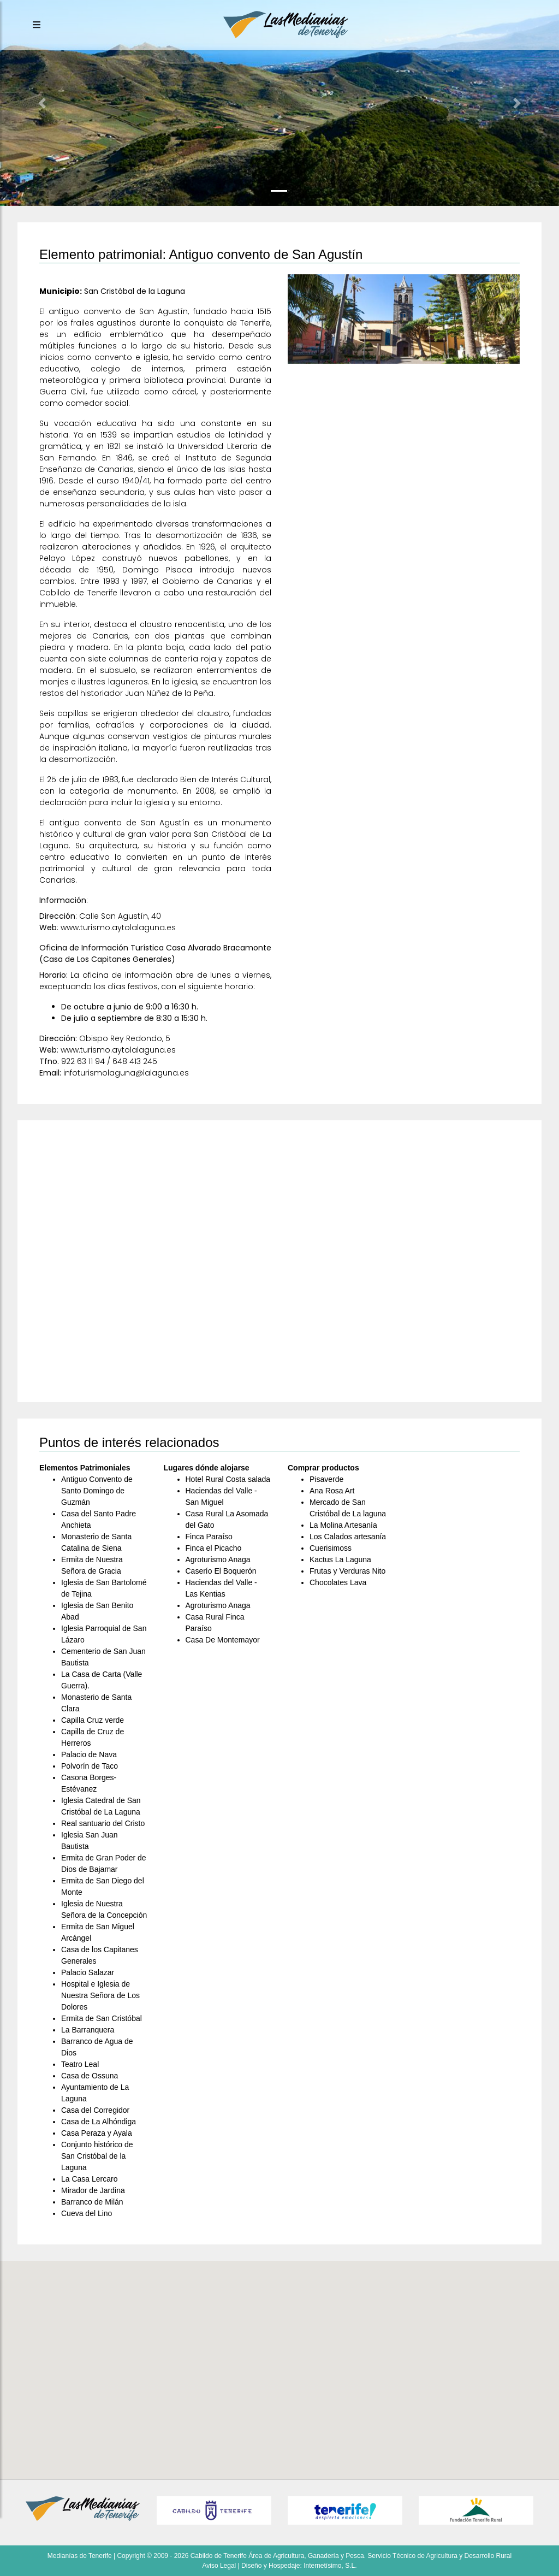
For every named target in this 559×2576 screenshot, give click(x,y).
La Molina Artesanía (343, 1525)
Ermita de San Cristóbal (101, 2018)
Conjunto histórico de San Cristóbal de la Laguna (97, 2156)
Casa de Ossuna (89, 2075)
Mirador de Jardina (93, 2190)
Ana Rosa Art (332, 1490)
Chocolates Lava (338, 1582)
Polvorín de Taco (89, 1766)
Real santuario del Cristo (103, 1823)
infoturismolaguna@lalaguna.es (126, 1072)
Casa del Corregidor (95, 2110)
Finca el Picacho (214, 1548)
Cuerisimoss (331, 1548)
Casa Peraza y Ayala (96, 2133)
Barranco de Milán (92, 2201)
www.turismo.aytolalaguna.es (118, 927)
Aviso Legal (219, 2565)
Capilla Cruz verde (92, 1720)
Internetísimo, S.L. (330, 2565)
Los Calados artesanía (348, 1536)
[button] (42, 103)
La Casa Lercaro (89, 2179)
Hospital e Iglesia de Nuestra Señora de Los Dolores (100, 1995)
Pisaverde (326, 1479)
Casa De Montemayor (223, 1639)
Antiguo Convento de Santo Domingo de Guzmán (97, 1490)
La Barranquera (87, 2029)
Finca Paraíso (209, 1536)
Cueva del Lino (86, 2213)
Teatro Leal (80, 2064)
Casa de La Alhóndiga (98, 2121)
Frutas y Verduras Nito (347, 1571)
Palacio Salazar (87, 1972)
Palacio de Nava (89, 1754)
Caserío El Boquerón (221, 1571)
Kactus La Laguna (340, 1559)
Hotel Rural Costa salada (228, 1479)
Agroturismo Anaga (218, 1559)
